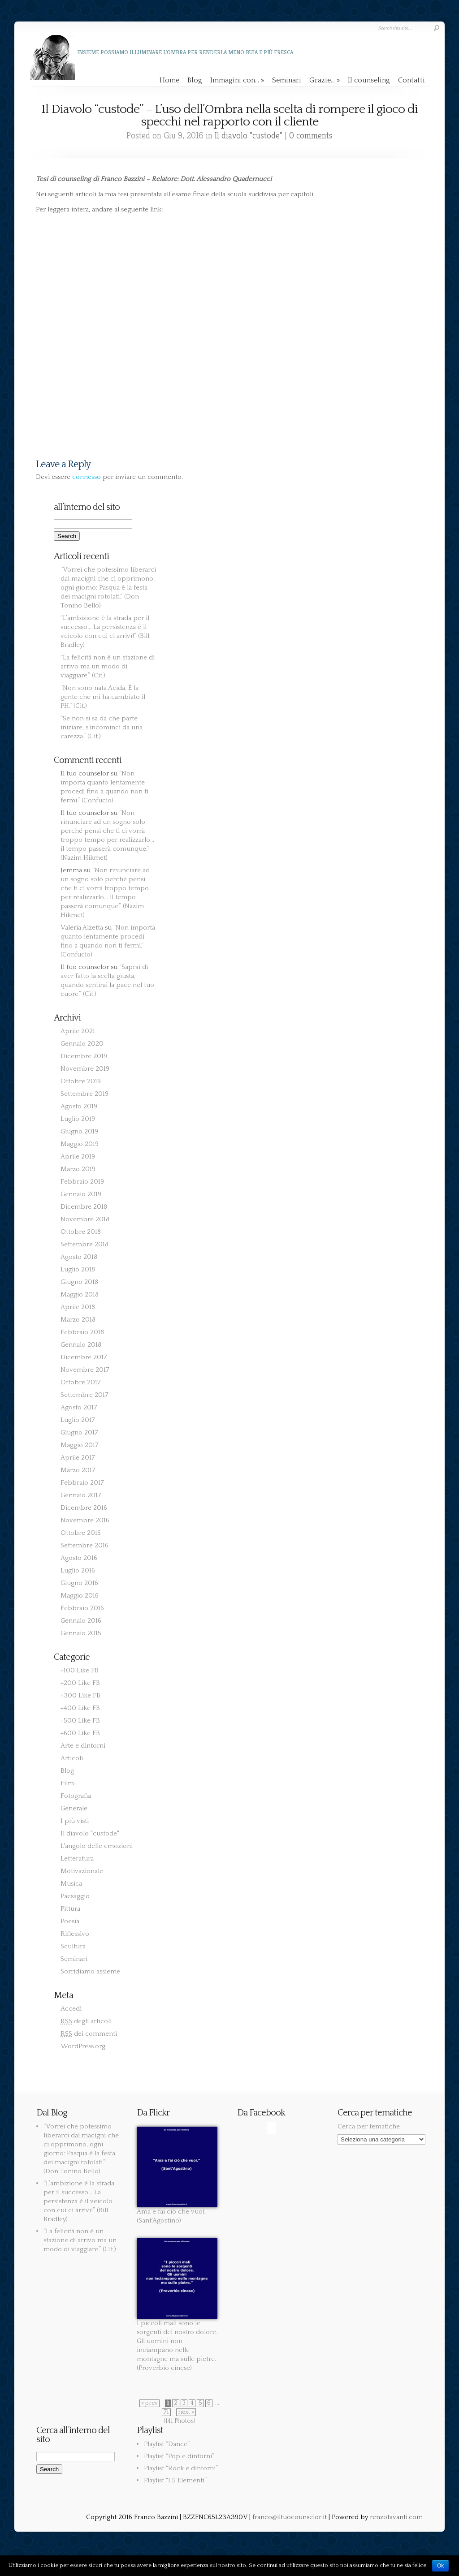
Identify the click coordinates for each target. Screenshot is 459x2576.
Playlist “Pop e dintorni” (179, 2456)
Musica (71, 1883)
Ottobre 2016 (81, 1533)
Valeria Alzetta (82, 927)
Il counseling (369, 80)
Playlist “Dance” (167, 2444)
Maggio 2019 (80, 1144)
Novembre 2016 (85, 1520)
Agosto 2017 (79, 1407)
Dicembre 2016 (84, 1508)
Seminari (286, 80)
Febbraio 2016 (82, 1608)
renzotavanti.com (396, 2517)
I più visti (75, 1821)
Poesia (70, 1921)
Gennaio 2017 (81, 1495)
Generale (74, 1808)
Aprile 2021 (78, 1031)
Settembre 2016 (84, 1545)
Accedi (71, 2008)
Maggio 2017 (80, 1445)
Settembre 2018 (84, 1244)
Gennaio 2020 (82, 1043)
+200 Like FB (80, 1683)
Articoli (72, 1758)
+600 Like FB (80, 1733)
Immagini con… (237, 80)
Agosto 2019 (79, 1106)
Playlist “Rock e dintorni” (181, 2468)
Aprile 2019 (78, 1156)
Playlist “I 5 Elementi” (175, 2480)
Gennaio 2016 (81, 1620)
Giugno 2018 (79, 1282)
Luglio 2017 (78, 1420)
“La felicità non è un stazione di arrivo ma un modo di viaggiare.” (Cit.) (108, 666)
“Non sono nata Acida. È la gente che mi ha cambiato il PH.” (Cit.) (103, 697)
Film (67, 1783)
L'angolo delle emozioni (97, 1846)
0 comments (311, 135)
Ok (440, 2566)
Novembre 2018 (85, 1219)
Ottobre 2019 (81, 1081)
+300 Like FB (80, 1695)
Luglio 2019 (78, 1119)
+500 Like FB (80, 1720)
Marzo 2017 (78, 1470)
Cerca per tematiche (369, 2126)
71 (166, 2412)
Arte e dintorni (83, 1745)
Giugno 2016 (79, 1583)
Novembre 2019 (85, 1069)
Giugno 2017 (79, 1432)
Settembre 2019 (84, 1094)
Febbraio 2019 (82, 1181)
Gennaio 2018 (81, 1344)
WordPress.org (83, 2046)
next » (186, 2412)
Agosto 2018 (79, 1257)
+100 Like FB (80, 1670)
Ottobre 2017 (81, 1382)
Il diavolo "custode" (248, 135)
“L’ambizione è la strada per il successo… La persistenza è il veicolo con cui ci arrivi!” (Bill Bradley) (78, 2201)
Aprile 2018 (78, 1307)
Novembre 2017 (85, 1370)
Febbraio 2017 (82, 1482)
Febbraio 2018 (82, 1332)
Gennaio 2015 (81, 1633)
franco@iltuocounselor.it (289, 2517)
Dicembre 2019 (84, 1056)
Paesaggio (75, 1896)
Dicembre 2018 (84, 1206)
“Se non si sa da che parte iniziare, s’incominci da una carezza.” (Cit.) (102, 727)
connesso (86, 477)
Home (169, 80)
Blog (194, 80)
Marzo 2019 (78, 1169)
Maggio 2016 (80, 1595)
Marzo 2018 (78, 1319)
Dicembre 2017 (84, 1357)
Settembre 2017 (84, 1395)
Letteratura (77, 1858)
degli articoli (86, 2021)
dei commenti (89, 2034)
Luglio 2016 (78, 1570)
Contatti (411, 80)
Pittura (70, 1909)
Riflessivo (75, 1934)
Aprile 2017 (78, 1457)
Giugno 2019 (79, 1131)
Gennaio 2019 (81, 1194)
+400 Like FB (80, 1708)
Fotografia (76, 1796)
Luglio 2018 (78, 1269)
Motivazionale (82, 1871)
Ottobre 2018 (81, 1232)
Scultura (73, 1946)
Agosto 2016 (79, 1558)
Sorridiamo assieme (90, 1971)
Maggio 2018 (80, 1294)
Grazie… (324, 80)
